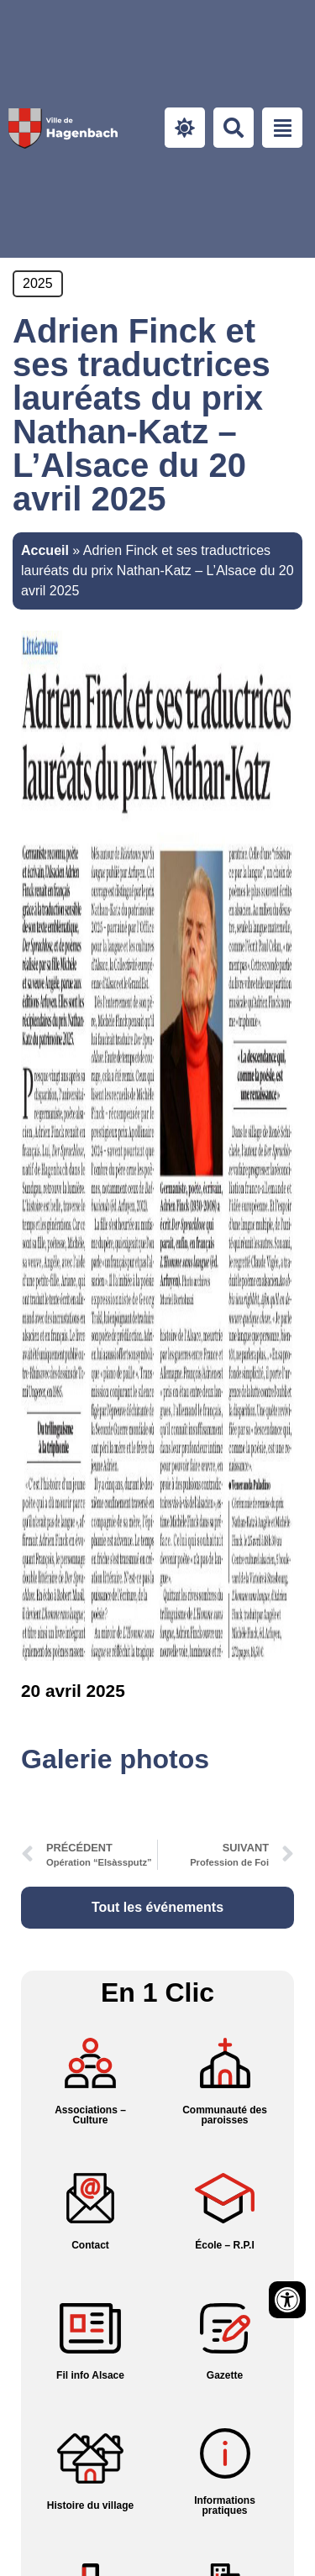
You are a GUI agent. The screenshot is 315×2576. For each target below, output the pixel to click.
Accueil (45, 550)
